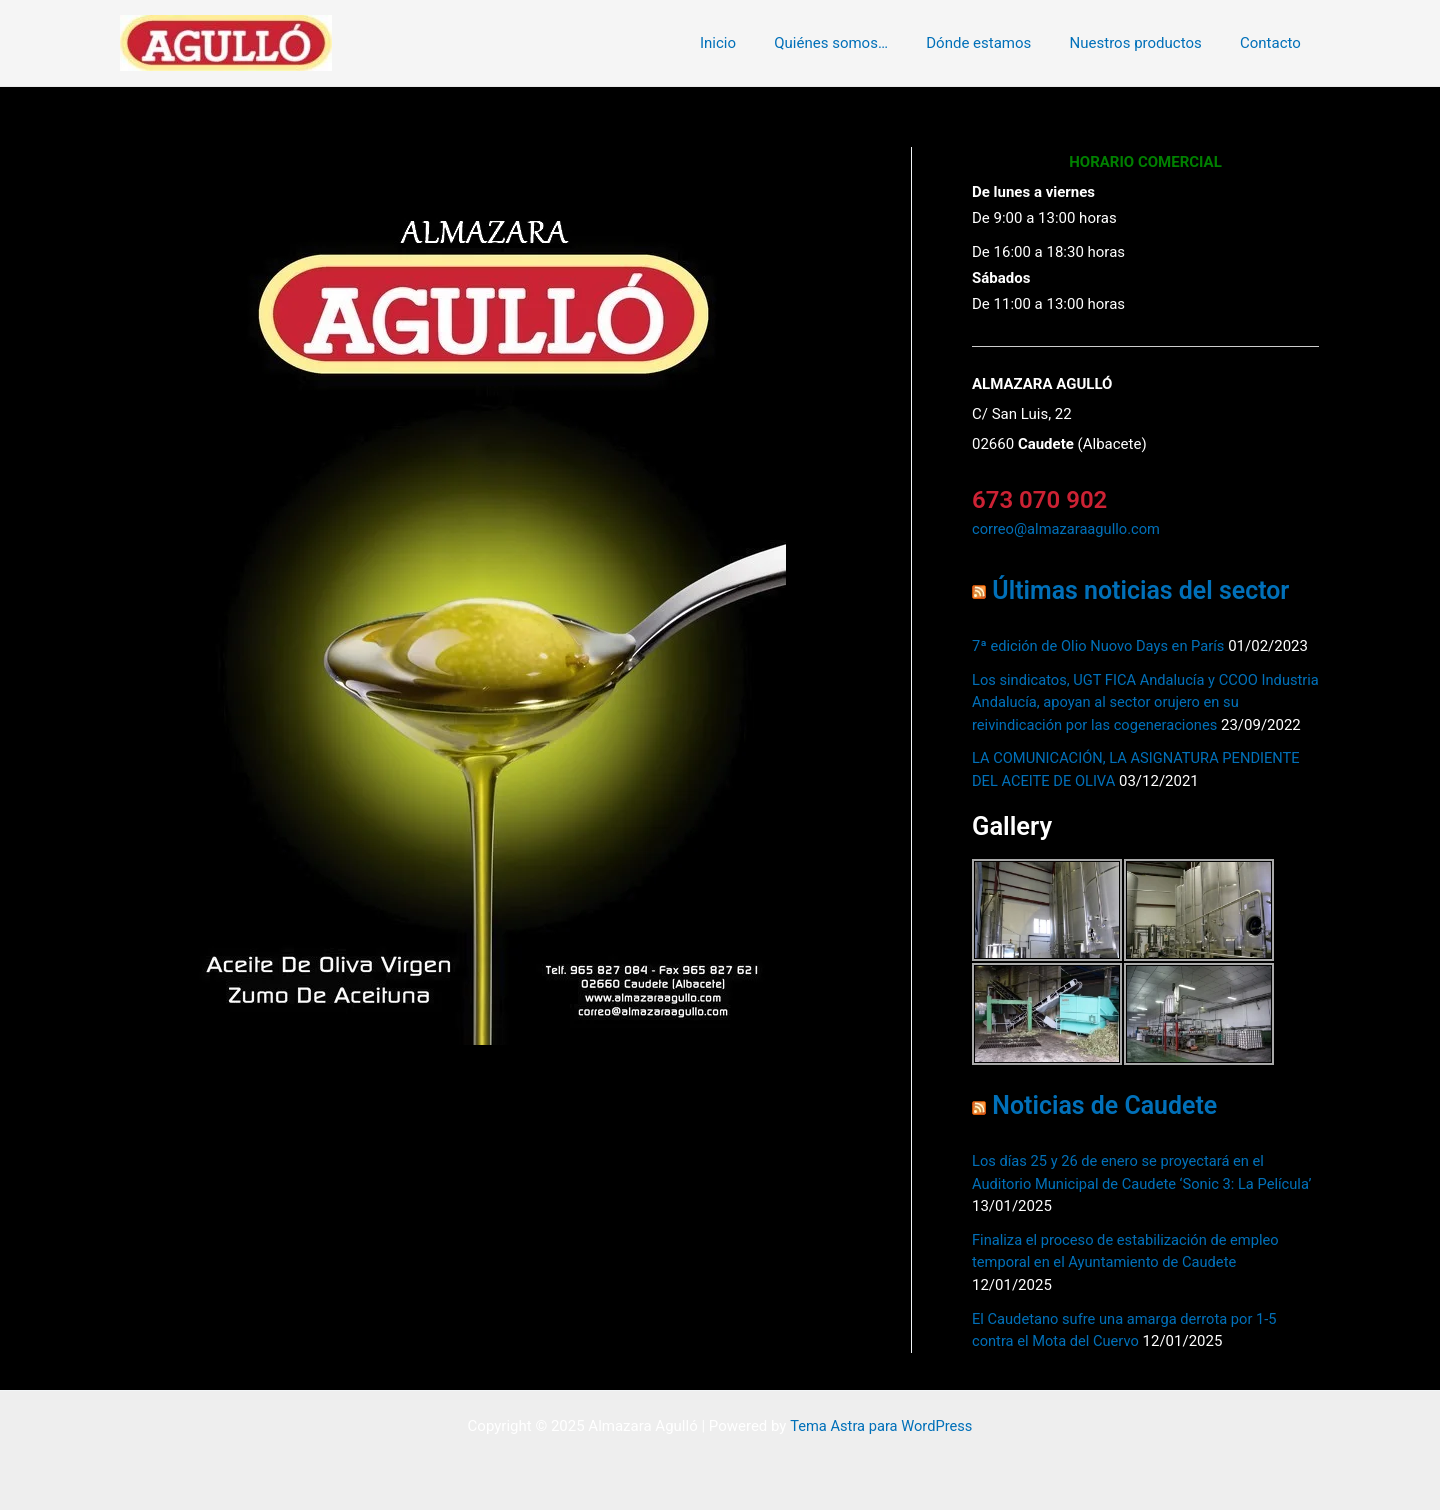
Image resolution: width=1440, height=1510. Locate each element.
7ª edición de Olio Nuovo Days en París (1101, 645)
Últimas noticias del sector (1144, 590)
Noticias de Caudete (1107, 1105)
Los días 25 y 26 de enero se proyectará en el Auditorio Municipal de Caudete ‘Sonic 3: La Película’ (1121, 1182)
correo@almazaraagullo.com (1068, 529)
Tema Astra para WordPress (881, 1425)
